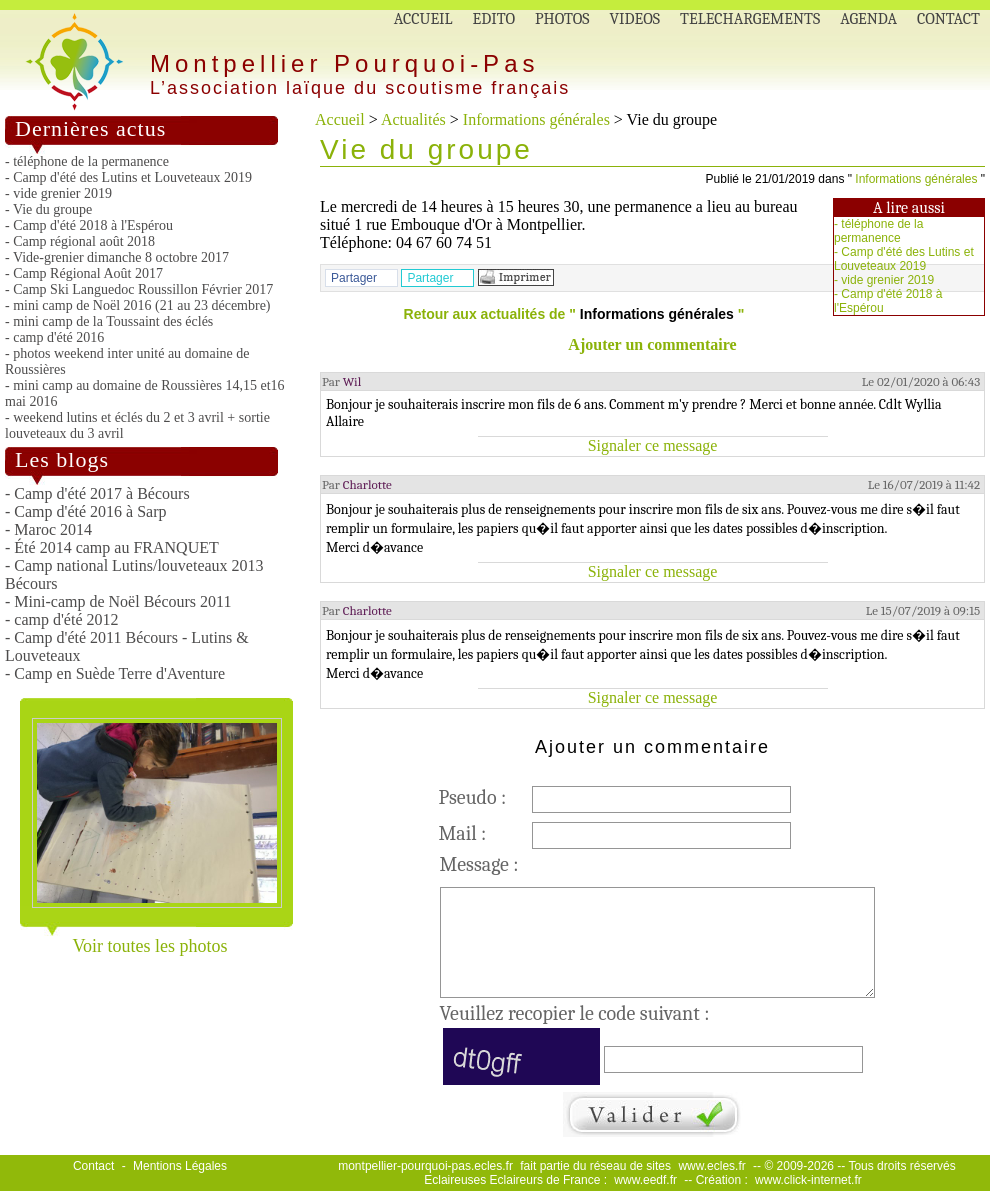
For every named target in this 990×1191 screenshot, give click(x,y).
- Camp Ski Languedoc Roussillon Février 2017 (139, 289)
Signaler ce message (653, 445)
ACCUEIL (423, 19)
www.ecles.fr (711, 1166)
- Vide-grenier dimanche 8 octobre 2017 (117, 257)
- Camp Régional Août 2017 (84, 273)
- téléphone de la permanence (87, 161)
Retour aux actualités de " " (574, 314)
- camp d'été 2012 (62, 619)
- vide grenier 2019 (58, 193)
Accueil (340, 119)
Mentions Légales (180, 1166)
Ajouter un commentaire (652, 344)
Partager (354, 278)
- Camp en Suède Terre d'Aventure (115, 673)
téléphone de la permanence (878, 231)
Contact (93, 1166)
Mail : (463, 833)
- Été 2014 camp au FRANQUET (112, 547)
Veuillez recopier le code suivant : (575, 1013)
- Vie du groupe (48, 209)
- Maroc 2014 (48, 529)
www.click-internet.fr (808, 1180)
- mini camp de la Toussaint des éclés (109, 321)
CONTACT (948, 19)
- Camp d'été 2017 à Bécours (97, 493)
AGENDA (868, 19)
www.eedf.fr (645, 1180)
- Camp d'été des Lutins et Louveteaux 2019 (128, 177)
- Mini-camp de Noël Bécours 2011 (118, 601)
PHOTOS (562, 19)
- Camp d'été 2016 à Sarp (86, 511)
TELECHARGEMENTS (750, 19)
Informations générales (536, 119)
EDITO (494, 19)
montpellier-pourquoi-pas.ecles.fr (425, 1166)
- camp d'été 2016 (54, 337)
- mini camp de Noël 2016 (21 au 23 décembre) (138, 305)
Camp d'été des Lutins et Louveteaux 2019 (904, 259)
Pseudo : (473, 797)
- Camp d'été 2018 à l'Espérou (89, 225)
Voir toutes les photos (149, 946)
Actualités (413, 119)
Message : (479, 864)
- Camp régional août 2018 (80, 241)
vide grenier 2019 (887, 280)
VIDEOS (635, 19)
